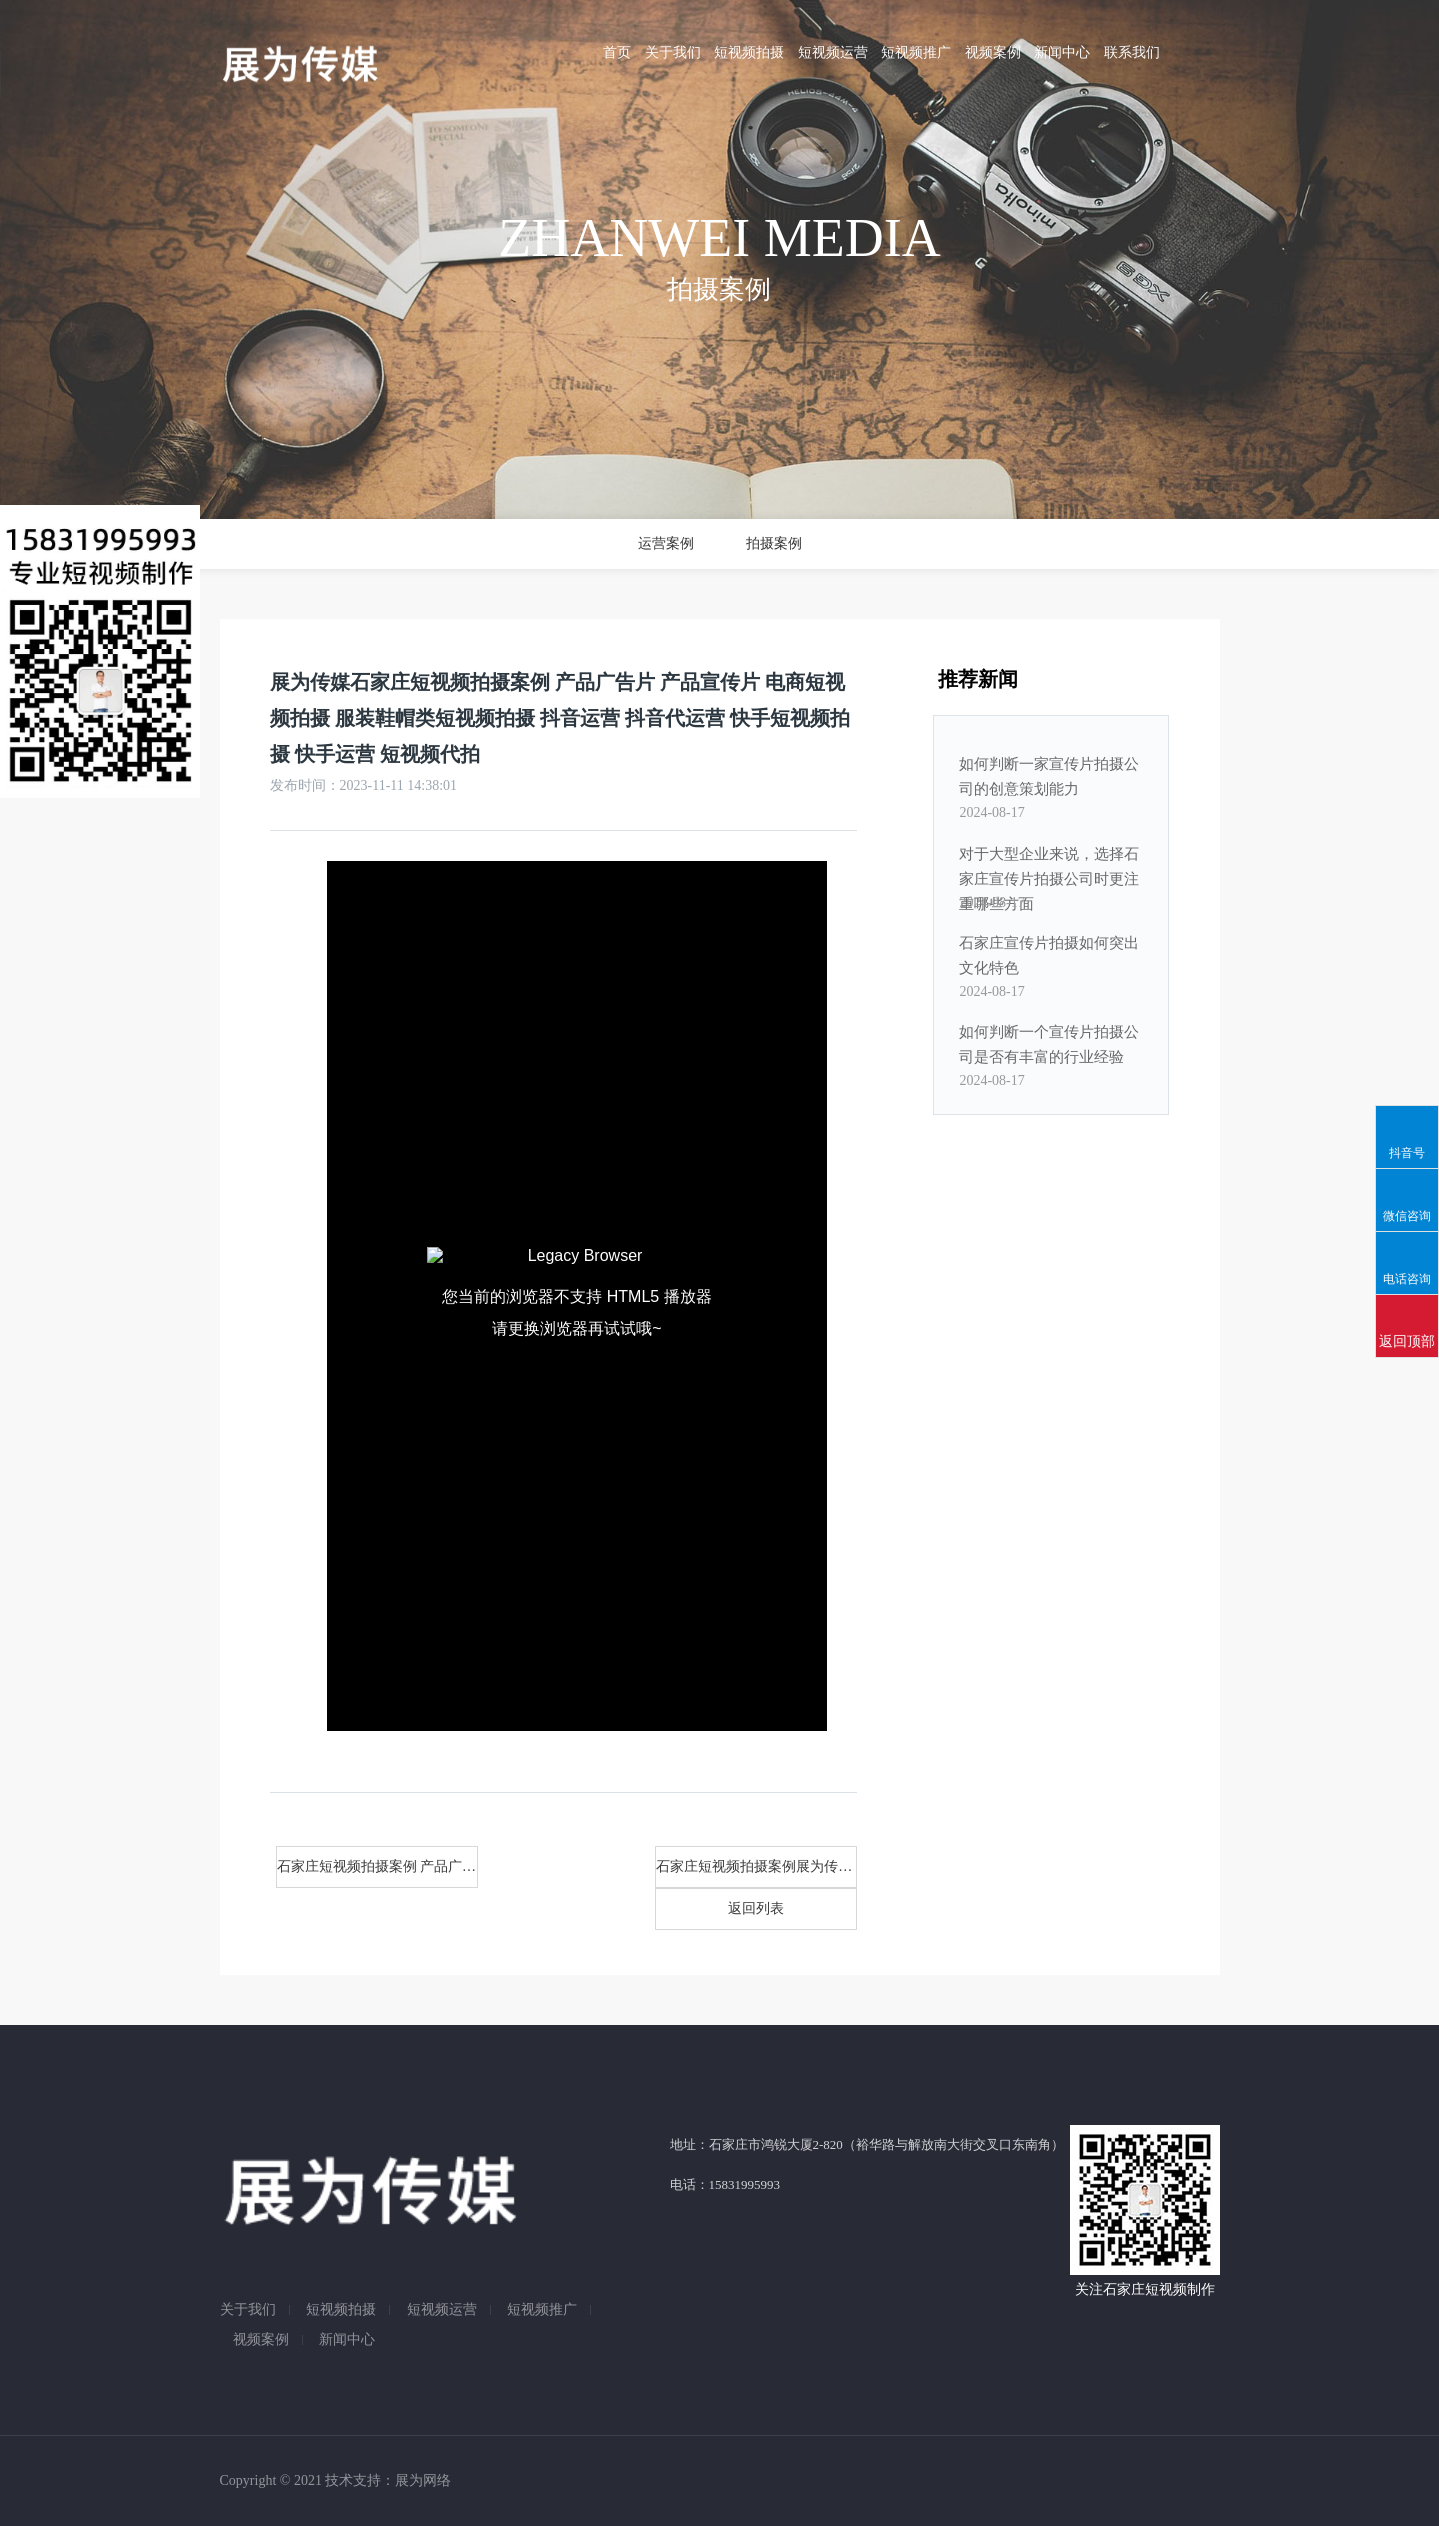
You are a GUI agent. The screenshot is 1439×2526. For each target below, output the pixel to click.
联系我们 (1132, 52)
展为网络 (423, 2480)
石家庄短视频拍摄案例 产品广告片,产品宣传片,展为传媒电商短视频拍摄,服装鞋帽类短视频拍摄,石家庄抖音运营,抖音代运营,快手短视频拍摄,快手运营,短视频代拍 (377, 1866)
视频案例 (993, 52)
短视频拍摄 (749, 52)
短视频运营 (833, 52)
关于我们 (673, 52)
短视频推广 (916, 52)
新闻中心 (1062, 52)
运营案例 (666, 543)
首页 (617, 52)
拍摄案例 (774, 543)
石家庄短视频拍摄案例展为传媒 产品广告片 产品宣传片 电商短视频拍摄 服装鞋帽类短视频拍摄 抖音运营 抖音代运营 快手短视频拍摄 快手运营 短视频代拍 (756, 1866)
